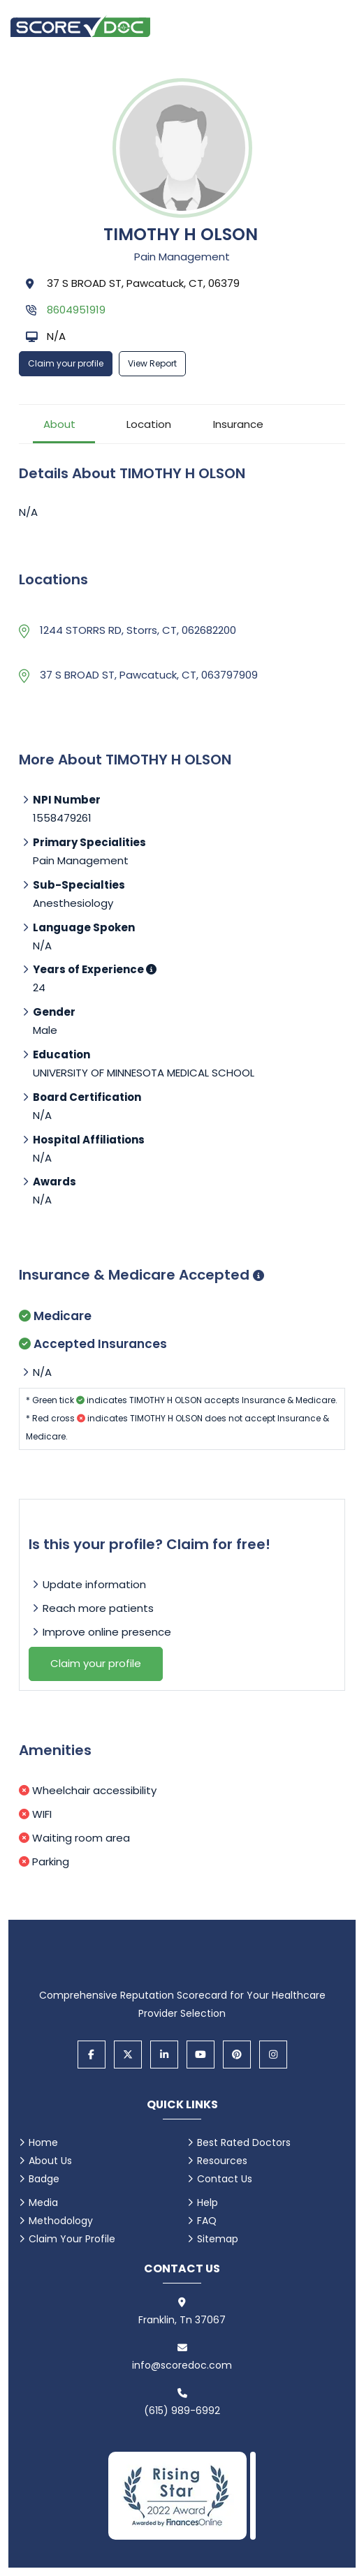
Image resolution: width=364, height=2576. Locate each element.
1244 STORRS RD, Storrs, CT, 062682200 (138, 630)
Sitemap (217, 2239)
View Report (152, 363)
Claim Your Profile (72, 2239)
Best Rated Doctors (244, 2142)
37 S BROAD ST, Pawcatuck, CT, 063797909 (149, 674)
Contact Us (224, 2179)
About (59, 424)
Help (207, 2202)
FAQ (207, 2221)
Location (148, 424)
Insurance (238, 424)
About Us (50, 2161)
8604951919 (76, 309)
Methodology (61, 2221)
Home (43, 2142)
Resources (222, 2161)
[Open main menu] (336, 25)
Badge (44, 2179)
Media (43, 2202)
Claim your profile (65, 363)
